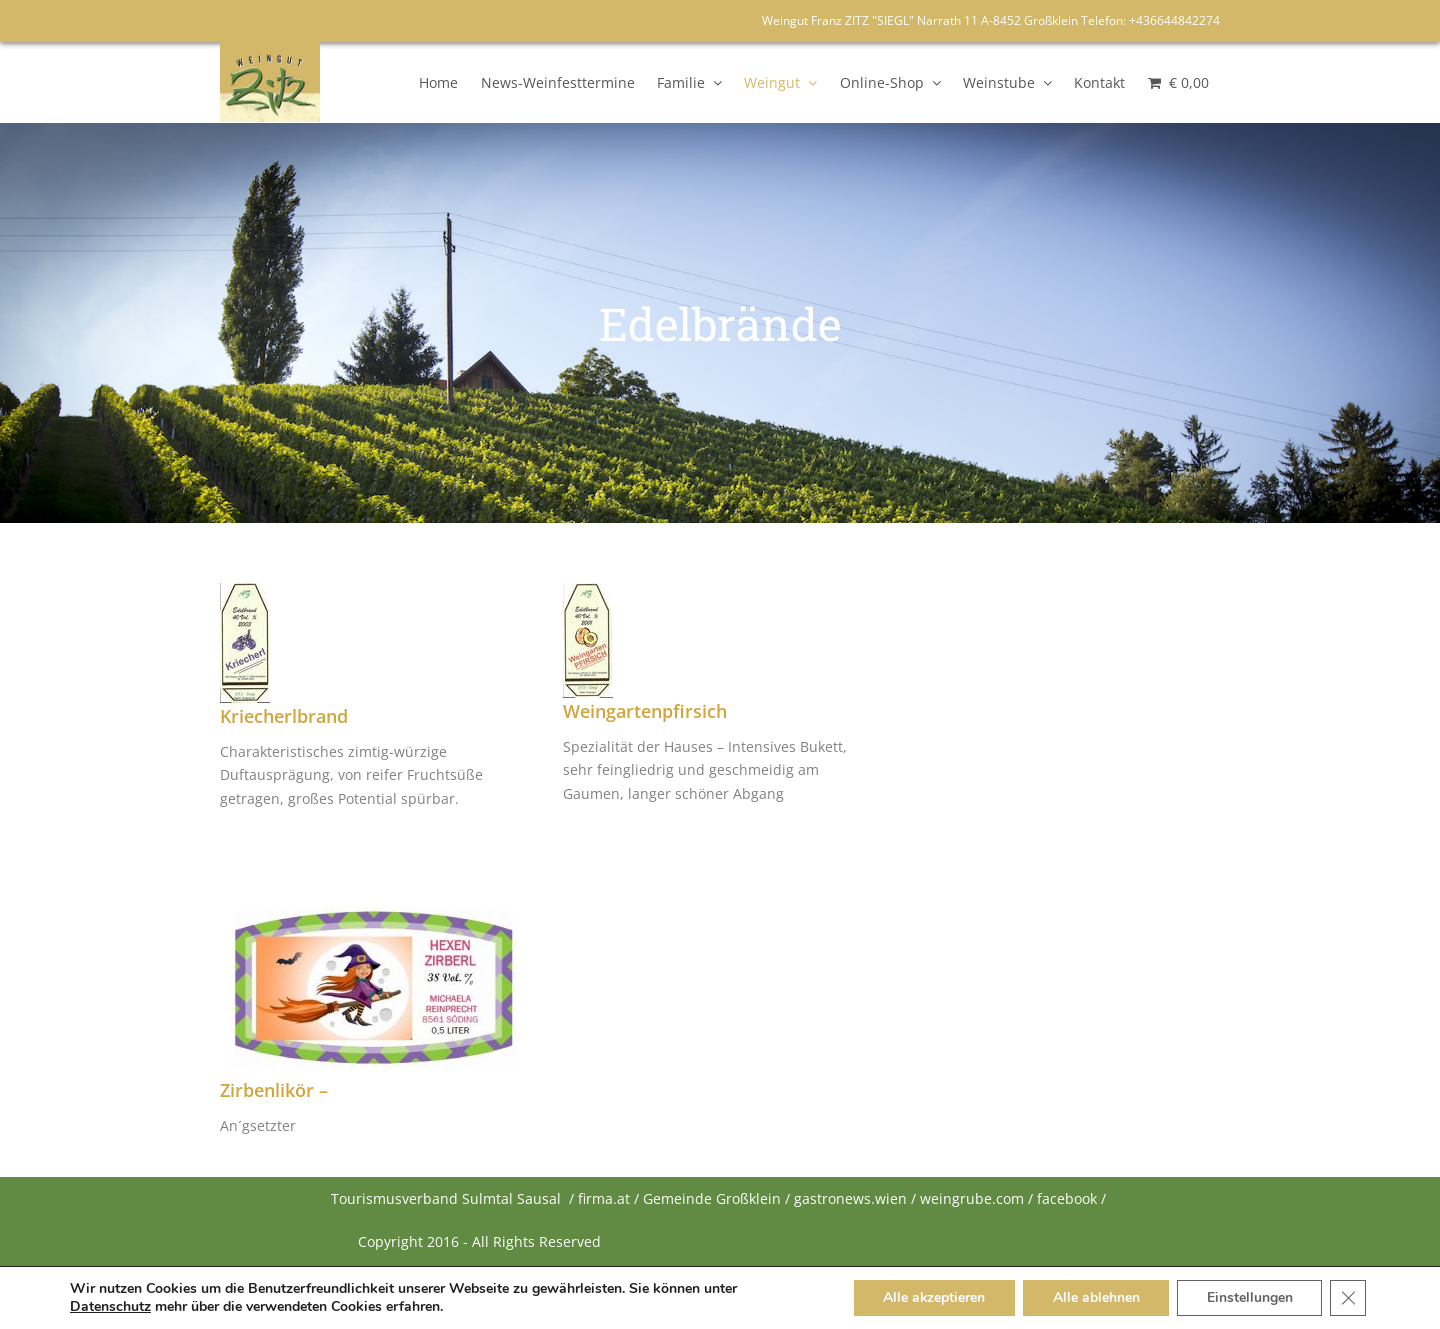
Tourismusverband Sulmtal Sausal (446, 1198)
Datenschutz (110, 1307)
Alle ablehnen (1094, 1297)
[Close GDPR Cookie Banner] (1348, 1298)
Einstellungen (1249, 1297)
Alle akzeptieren (931, 1297)
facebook (1067, 1198)
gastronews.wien (850, 1198)
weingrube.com (972, 1198)
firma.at (604, 1198)
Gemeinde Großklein (712, 1198)
